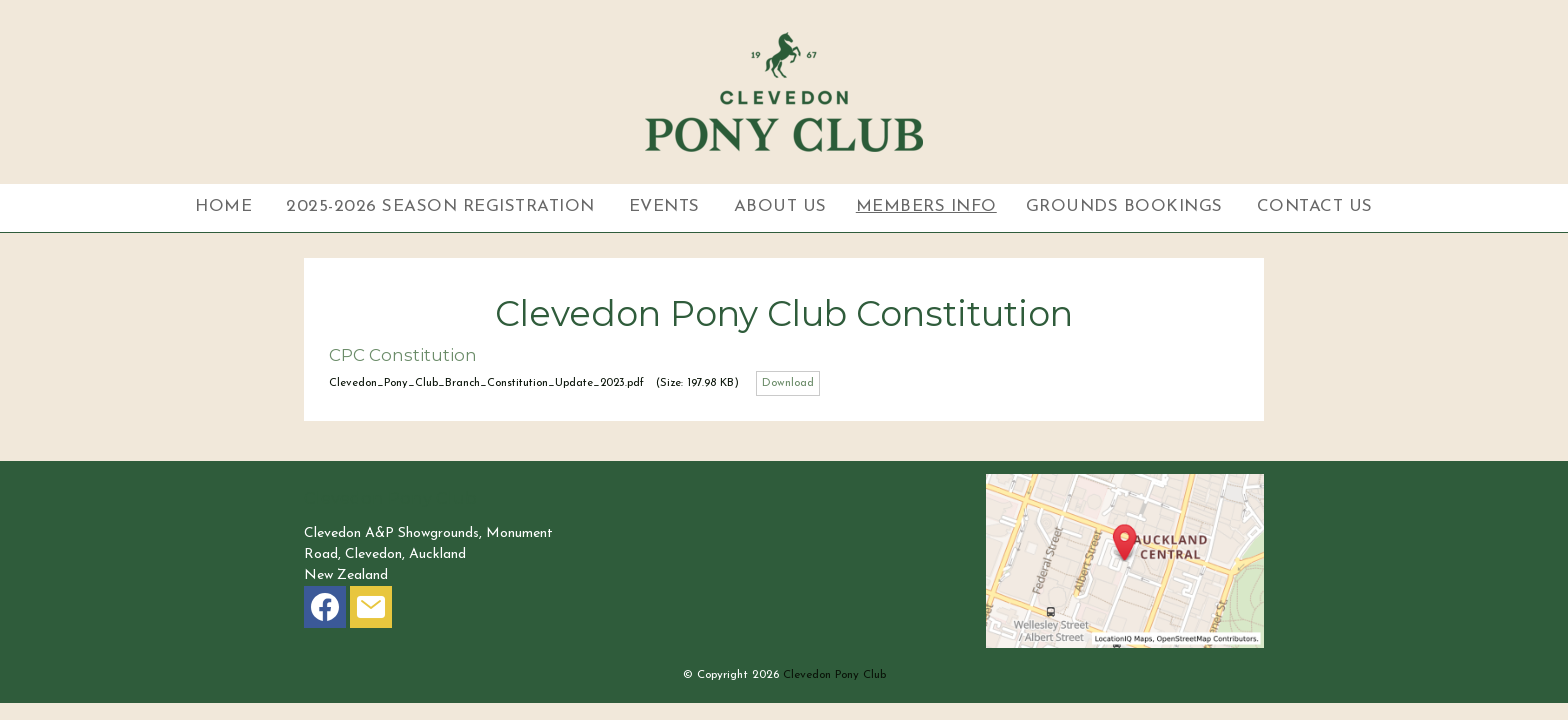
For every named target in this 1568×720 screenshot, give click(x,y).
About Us (780, 206)
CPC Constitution (403, 355)
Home (223, 206)
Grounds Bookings (1124, 206)
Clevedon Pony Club (834, 675)
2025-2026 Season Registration (440, 206)
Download (788, 383)
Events (664, 206)
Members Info (926, 206)
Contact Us (1315, 206)
